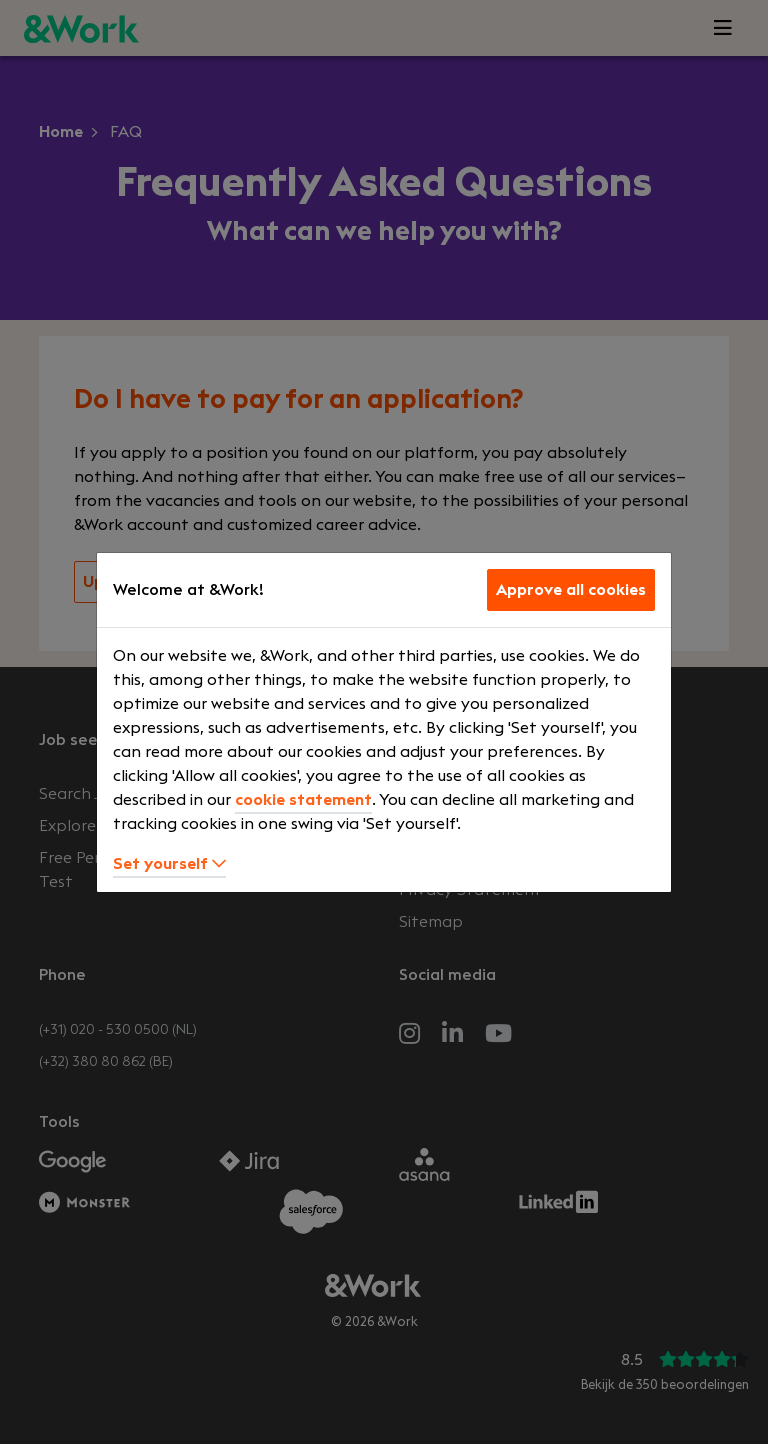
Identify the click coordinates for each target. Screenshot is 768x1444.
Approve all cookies (571, 590)
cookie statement (303, 800)
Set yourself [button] (169, 864)
